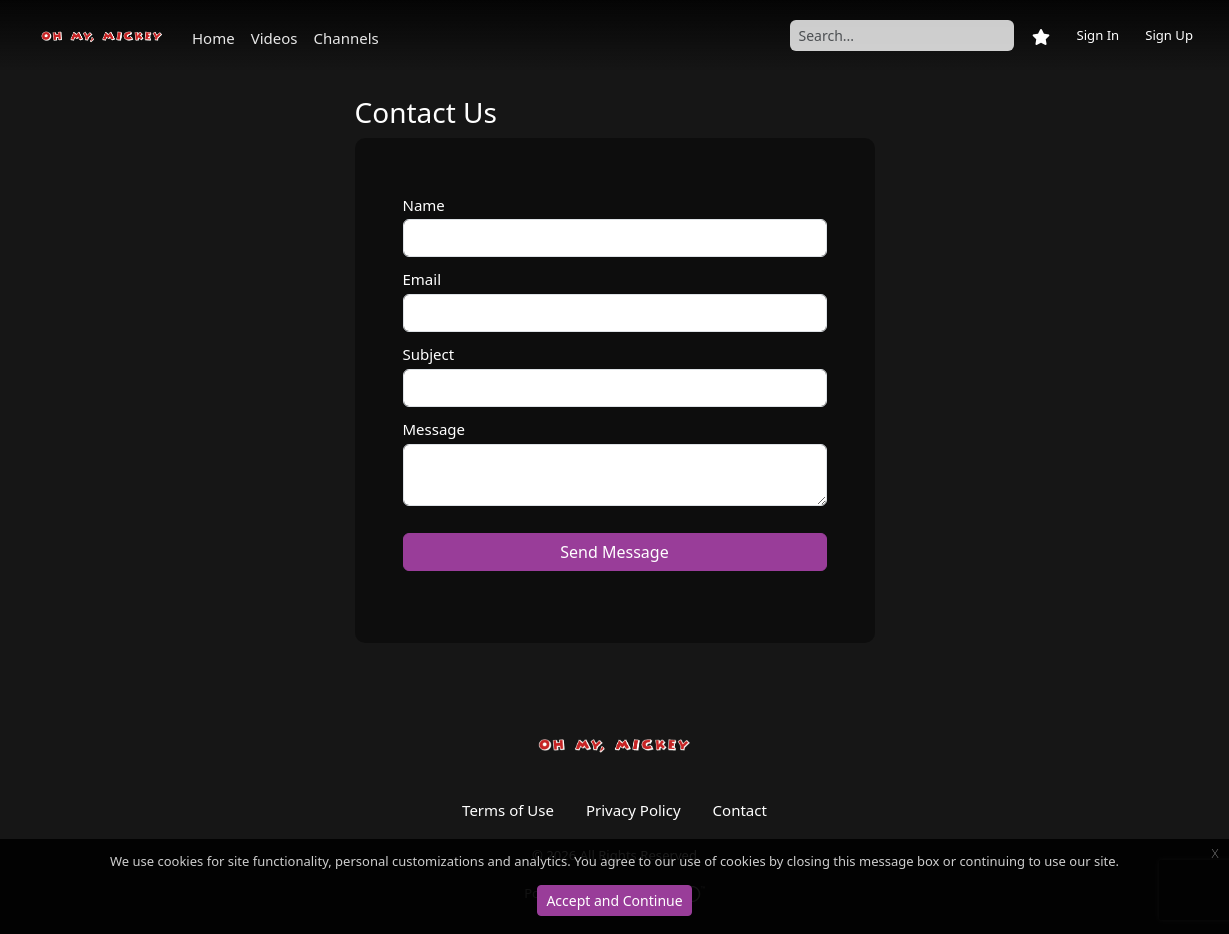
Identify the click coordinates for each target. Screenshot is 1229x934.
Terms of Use (508, 810)
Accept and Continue (614, 900)
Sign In (1097, 35)
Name (424, 205)
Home (213, 38)
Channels (346, 38)
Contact (740, 810)
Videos (274, 38)
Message (434, 429)
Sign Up (1169, 35)
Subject (429, 354)
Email (422, 279)
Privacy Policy (633, 810)
